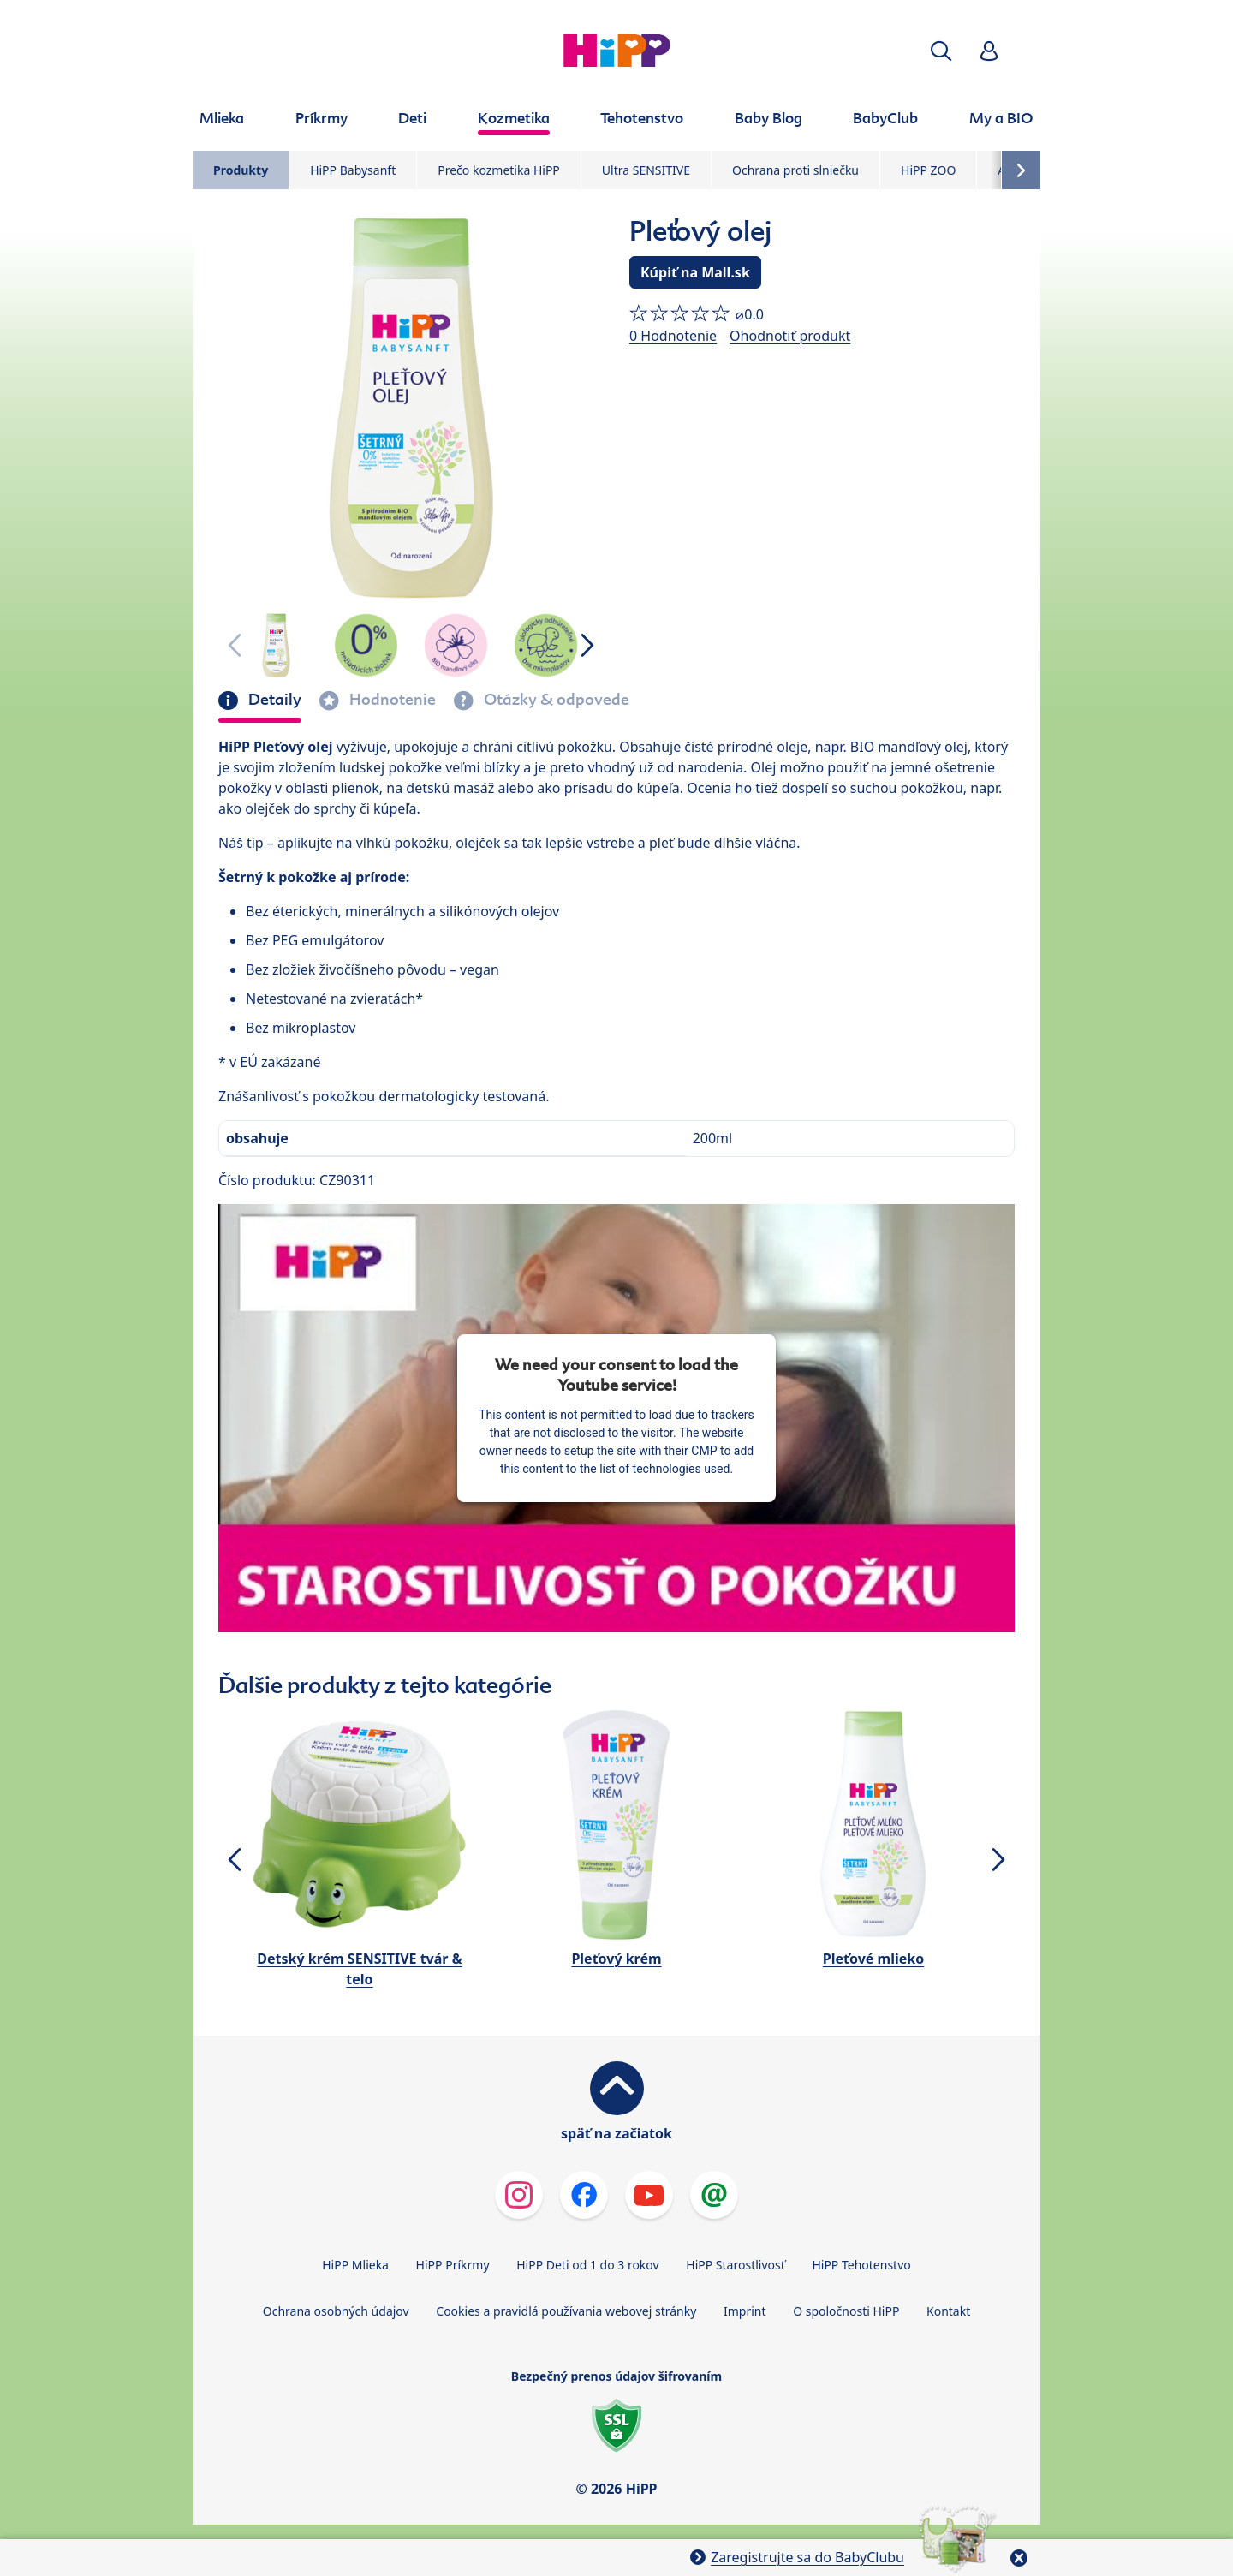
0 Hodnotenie (673, 335)
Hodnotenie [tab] (391, 699)
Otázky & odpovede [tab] (554, 699)
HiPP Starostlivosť (735, 2265)
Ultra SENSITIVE (646, 170)
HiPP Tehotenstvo (861, 2265)
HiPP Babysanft (353, 170)
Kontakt (948, 2311)
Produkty (240, 170)
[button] (941, 51)
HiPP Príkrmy (453, 2265)
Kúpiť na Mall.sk (695, 272)
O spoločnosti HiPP (846, 2311)
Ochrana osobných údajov (336, 2311)
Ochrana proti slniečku (795, 170)
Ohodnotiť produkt (790, 335)
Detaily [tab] (273, 699)
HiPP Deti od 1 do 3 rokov (587, 2265)
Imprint (745, 2311)
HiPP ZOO (928, 170)
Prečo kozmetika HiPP (499, 170)
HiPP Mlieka (355, 2265)
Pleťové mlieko (873, 1958)
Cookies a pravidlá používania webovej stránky (566, 2311)
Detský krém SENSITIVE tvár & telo (359, 1969)
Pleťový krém (616, 1958)
